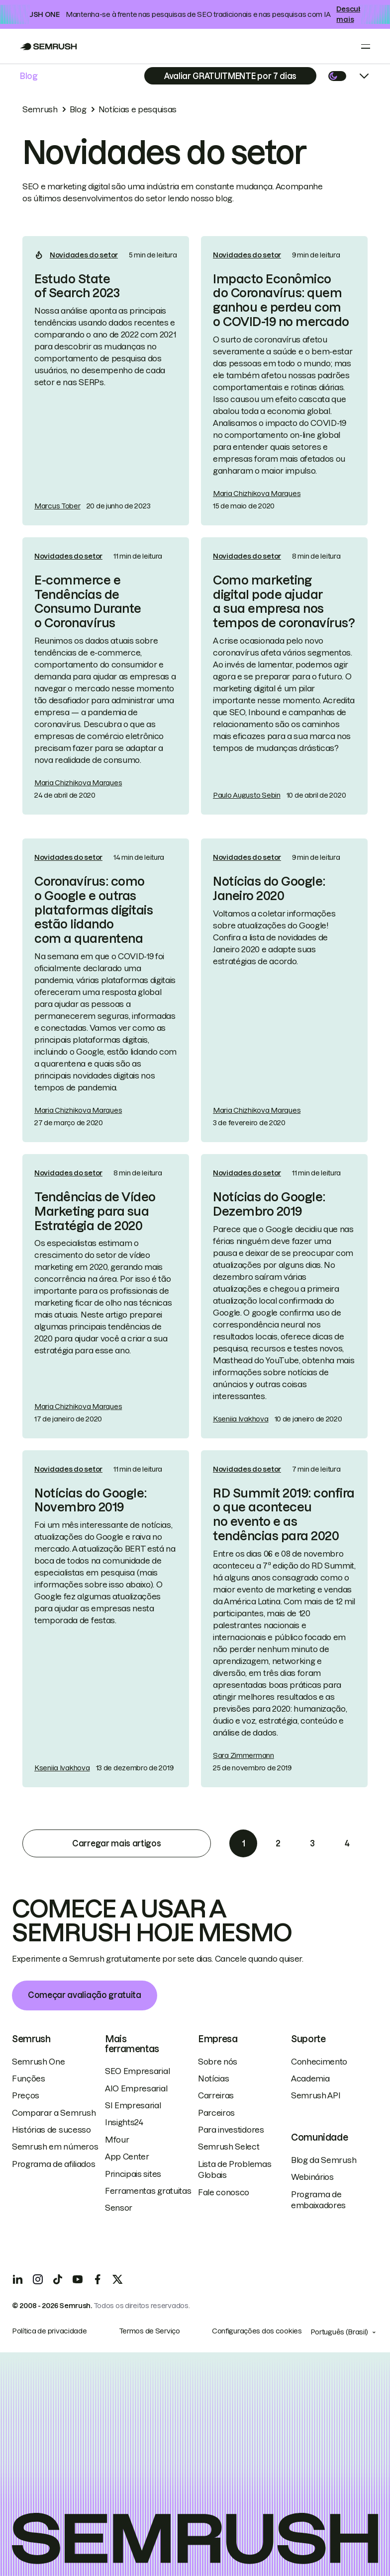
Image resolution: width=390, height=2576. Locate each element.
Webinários (312, 2176)
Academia (310, 2078)
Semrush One (38, 2061)
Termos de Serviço (149, 2331)
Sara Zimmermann (243, 1755)
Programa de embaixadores (318, 2200)
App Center (127, 2156)
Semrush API (315, 2095)
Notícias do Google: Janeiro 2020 (269, 889)
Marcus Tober (57, 506)
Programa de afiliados (53, 2164)
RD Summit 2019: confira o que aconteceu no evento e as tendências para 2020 (284, 1515)
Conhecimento (319, 2061)
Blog (29, 76)
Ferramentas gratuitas (148, 2190)
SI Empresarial (133, 2105)
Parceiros (216, 2112)
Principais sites (133, 2173)
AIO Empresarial (136, 2088)
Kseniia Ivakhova (241, 1419)
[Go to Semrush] (48, 46)
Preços (25, 2095)
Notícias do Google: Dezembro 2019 (269, 1204)
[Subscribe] (230, 75)
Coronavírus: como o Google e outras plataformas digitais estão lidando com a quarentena (93, 910)
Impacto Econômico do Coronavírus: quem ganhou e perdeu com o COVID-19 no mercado (281, 300)
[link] (105, 380)
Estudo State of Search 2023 (76, 286)
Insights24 (124, 2122)
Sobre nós (217, 2061)
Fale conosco (223, 2192)
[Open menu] (365, 46)
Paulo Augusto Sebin (247, 795)
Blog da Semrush (323, 2160)
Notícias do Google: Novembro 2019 (90, 1500)
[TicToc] (58, 2279)
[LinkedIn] (18, 2279)
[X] (117, 2279)
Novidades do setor (84, 255)
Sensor (118, 2207)
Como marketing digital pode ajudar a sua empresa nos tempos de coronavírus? (284, 602)
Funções (28, 2078)
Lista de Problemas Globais (234, 2169)
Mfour (117, 2139)
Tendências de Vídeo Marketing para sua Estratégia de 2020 (95, 1211)
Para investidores (231, 2129)
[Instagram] (38, 2279)
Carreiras (216, 2095)
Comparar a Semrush (54, 2112)
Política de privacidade (49, 2331)
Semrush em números (55, 2146)
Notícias (213, 2078)
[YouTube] (78, 2279)
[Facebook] (97, 2279)
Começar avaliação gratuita (84, 1995)
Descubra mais (353, 14)
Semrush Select (229, 2146)
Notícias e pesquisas (137, 109)
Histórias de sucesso (51, 2129)
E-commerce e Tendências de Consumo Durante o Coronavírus (87, 602)
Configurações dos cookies (257, 2331)
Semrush (40, 109)
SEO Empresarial (137, 2071)
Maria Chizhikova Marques (256, 494)
